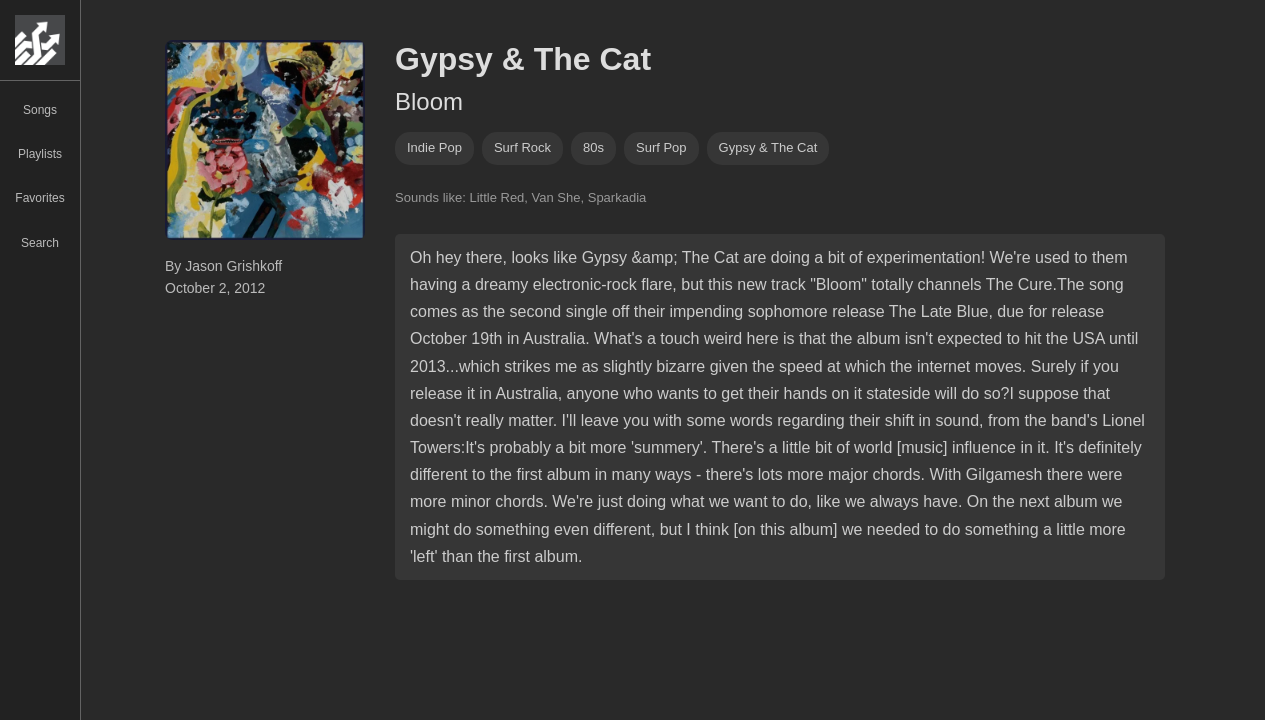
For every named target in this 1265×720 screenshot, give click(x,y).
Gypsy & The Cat (768, 147)
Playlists (40, 154)
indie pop (434, 147)
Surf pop (661, 147)
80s (593, 147)
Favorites (39, 198)
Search (40, 243)
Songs (40, 110)
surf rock (522, 147)
